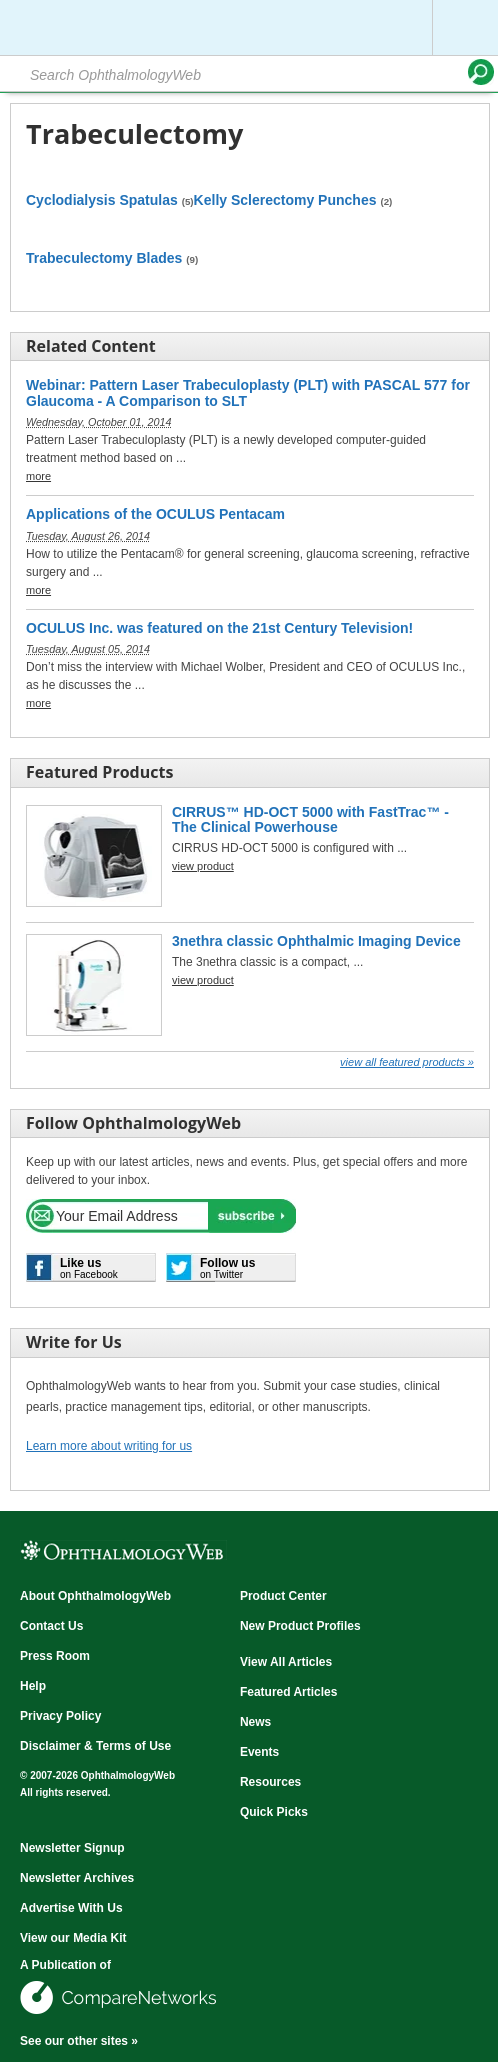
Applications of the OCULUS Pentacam (155, 514)
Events (259, 1752)
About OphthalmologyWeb (95, 1596)
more (38, 476)
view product (203, 866)
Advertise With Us (71, 1908)
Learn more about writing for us (109, 1446)
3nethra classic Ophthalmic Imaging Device (316, 941)
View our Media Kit (73, 1938)
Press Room (55, 1656)
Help (33, 1686)
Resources (270, 1782)
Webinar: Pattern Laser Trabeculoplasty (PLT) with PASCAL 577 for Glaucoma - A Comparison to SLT (248, 393)
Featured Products (99, 772)
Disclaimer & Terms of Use (95, 1746)
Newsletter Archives (77, 1878)
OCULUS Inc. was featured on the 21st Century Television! (219, 628)
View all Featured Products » (407, 1062)
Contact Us (51, 1626)
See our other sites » (79, 2041)
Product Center (283, 1596)
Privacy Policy (60, 1716)
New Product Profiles (300, 1626)
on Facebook (89, 1268)
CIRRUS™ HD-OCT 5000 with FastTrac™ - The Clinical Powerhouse (310, 819)
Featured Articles (289, 1692)
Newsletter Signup (72, 1848)
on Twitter (227, 1268)
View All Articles (286, 1662)
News (255, 1722)
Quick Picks (274, 1812)
